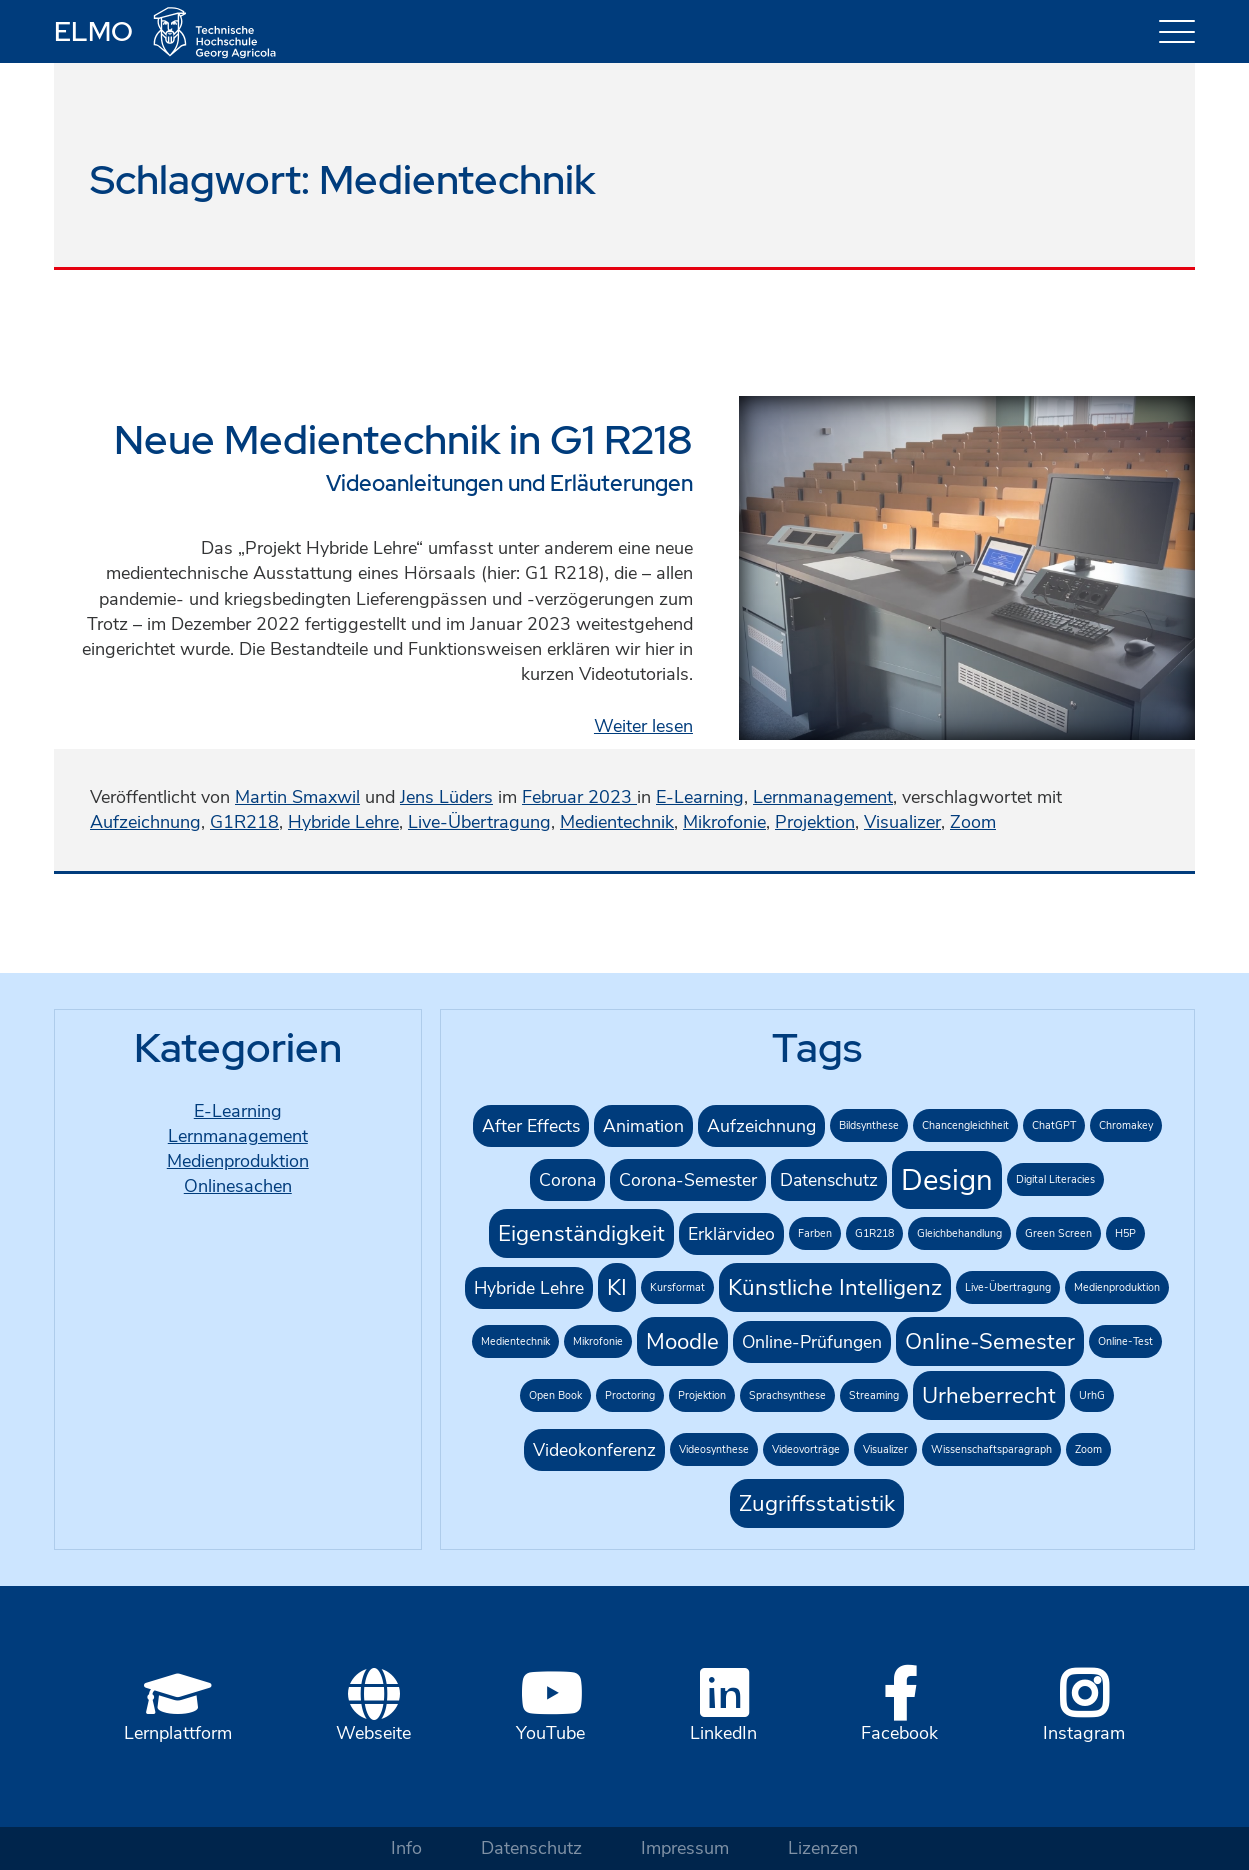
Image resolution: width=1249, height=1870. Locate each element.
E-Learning (700, 797)
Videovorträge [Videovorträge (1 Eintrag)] (806, 1449)
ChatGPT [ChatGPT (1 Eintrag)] (1054, 1125)
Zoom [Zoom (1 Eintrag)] (1088, 1449)
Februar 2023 (579, 797)
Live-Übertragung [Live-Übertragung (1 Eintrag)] (1008, 1287)
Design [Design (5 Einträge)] (947, 1180)
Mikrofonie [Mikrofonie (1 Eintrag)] (598, 1341)
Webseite (373, 1733)
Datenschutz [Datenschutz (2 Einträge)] (829, 1180)
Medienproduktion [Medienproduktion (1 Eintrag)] (1117, 1287)
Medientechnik (617, 822)
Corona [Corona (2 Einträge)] (567, 1180)
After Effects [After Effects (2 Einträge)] (531, 1126)
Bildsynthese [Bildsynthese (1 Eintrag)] (869, 1125)
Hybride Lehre (343, 822)
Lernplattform (178, 1733)
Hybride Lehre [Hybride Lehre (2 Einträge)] (529, 1288)
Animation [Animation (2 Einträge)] (643, 1126)
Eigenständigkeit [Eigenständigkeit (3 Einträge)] (581, 1233)
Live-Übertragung (479, 822)
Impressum (685, 1848)
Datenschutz (531, 1848)
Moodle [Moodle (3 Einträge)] (682, 1341)
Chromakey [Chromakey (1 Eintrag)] (1126, 1125)
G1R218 (244, 822)
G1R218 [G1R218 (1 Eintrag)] (874, 1233)
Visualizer (902, 822)
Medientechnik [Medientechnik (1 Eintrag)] (515, 1341)
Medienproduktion (238, 1161)
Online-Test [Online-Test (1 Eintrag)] (1125, 1341)
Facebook (899, 1733)
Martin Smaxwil (297, 797)
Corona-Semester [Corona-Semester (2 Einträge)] (688, 1180)
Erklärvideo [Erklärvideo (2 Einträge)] (731, 1234)
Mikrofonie (724, 822)
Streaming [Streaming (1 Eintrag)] (874, 1395)
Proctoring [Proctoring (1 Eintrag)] (630, 1395)
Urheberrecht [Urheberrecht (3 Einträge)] (989, 1395)
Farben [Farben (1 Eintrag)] (815, 1233)
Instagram (1084, 1733)
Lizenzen (823, 1848)
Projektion (815, 822)
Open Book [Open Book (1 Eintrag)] (555, 1395)
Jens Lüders (446, 797)
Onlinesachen (238, 1186)
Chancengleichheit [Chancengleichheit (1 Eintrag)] (965, 1125)
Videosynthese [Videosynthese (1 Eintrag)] (714, 1449)
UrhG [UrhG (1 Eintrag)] (1092, 1395)
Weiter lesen (643, 726)
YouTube (550, 1733)
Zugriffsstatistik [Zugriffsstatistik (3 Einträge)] (817, 1503)
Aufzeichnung (145, 822)
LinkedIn (723, 1733)
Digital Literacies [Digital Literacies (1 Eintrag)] (1055, 1179)
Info (406, 1848)
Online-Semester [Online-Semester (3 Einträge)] (990, 1341)
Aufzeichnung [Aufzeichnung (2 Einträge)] (761, 1126)
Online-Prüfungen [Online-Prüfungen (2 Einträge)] (812, 1342)
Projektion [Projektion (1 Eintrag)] (702, 1395)
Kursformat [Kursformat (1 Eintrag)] (677, 1287)
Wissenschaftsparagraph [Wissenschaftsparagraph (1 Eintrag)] (991, 1449)
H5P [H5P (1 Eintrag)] (1125, 1233)
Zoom (973, 822)
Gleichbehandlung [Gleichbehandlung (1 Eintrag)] (959, 1233)
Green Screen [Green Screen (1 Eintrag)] (1058, 1233)
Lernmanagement (823, 797)
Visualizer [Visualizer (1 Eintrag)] (885, 1449)
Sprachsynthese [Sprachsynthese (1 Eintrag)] (787, 1395)
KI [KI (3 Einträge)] (617, 1287)
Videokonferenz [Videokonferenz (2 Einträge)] (594, 1450)
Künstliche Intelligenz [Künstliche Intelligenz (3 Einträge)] (835, 1287)
